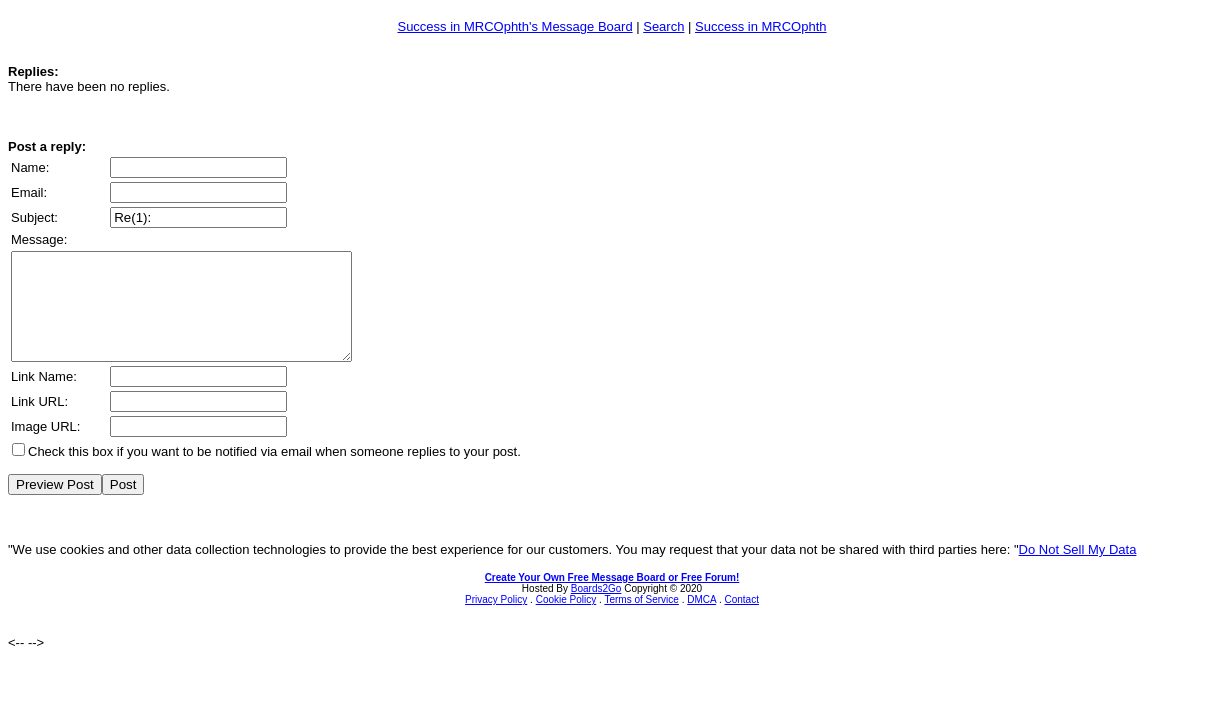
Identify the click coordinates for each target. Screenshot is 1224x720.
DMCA (701, 620)
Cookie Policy (566, 620)
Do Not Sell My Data (1078, 570)
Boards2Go (596, 609)
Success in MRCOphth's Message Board (514, 26)
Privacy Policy (496, 620)
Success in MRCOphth (761, 26)
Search (663, 26)
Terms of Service (641, 620)
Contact (741, 620)
